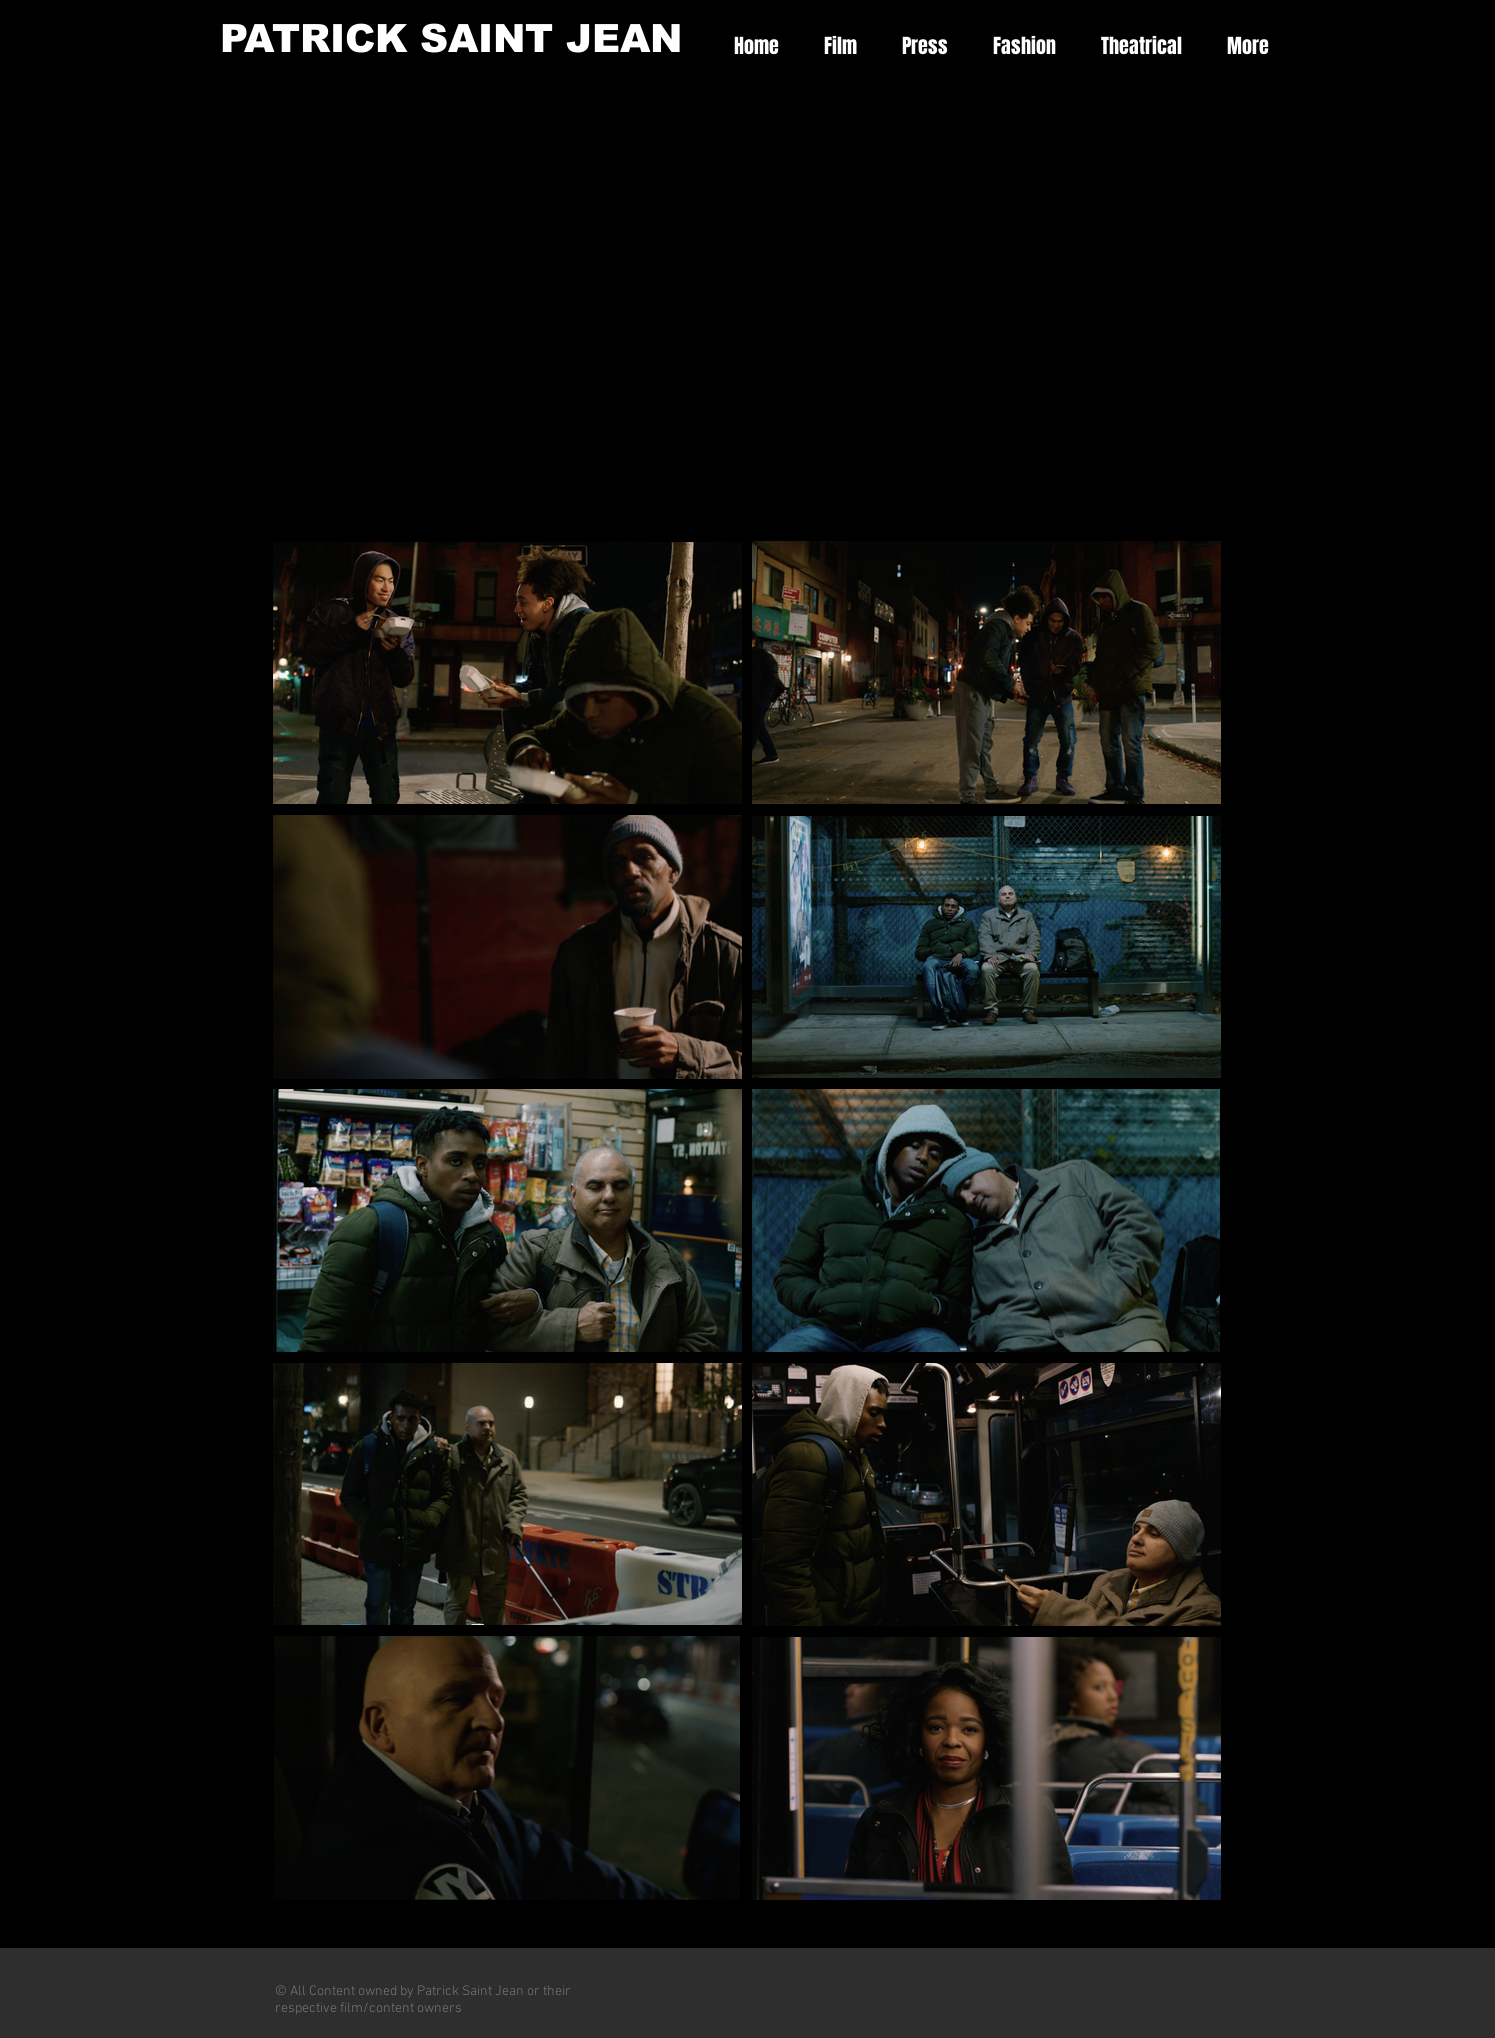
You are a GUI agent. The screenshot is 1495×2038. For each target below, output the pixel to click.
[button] (833, 46)
